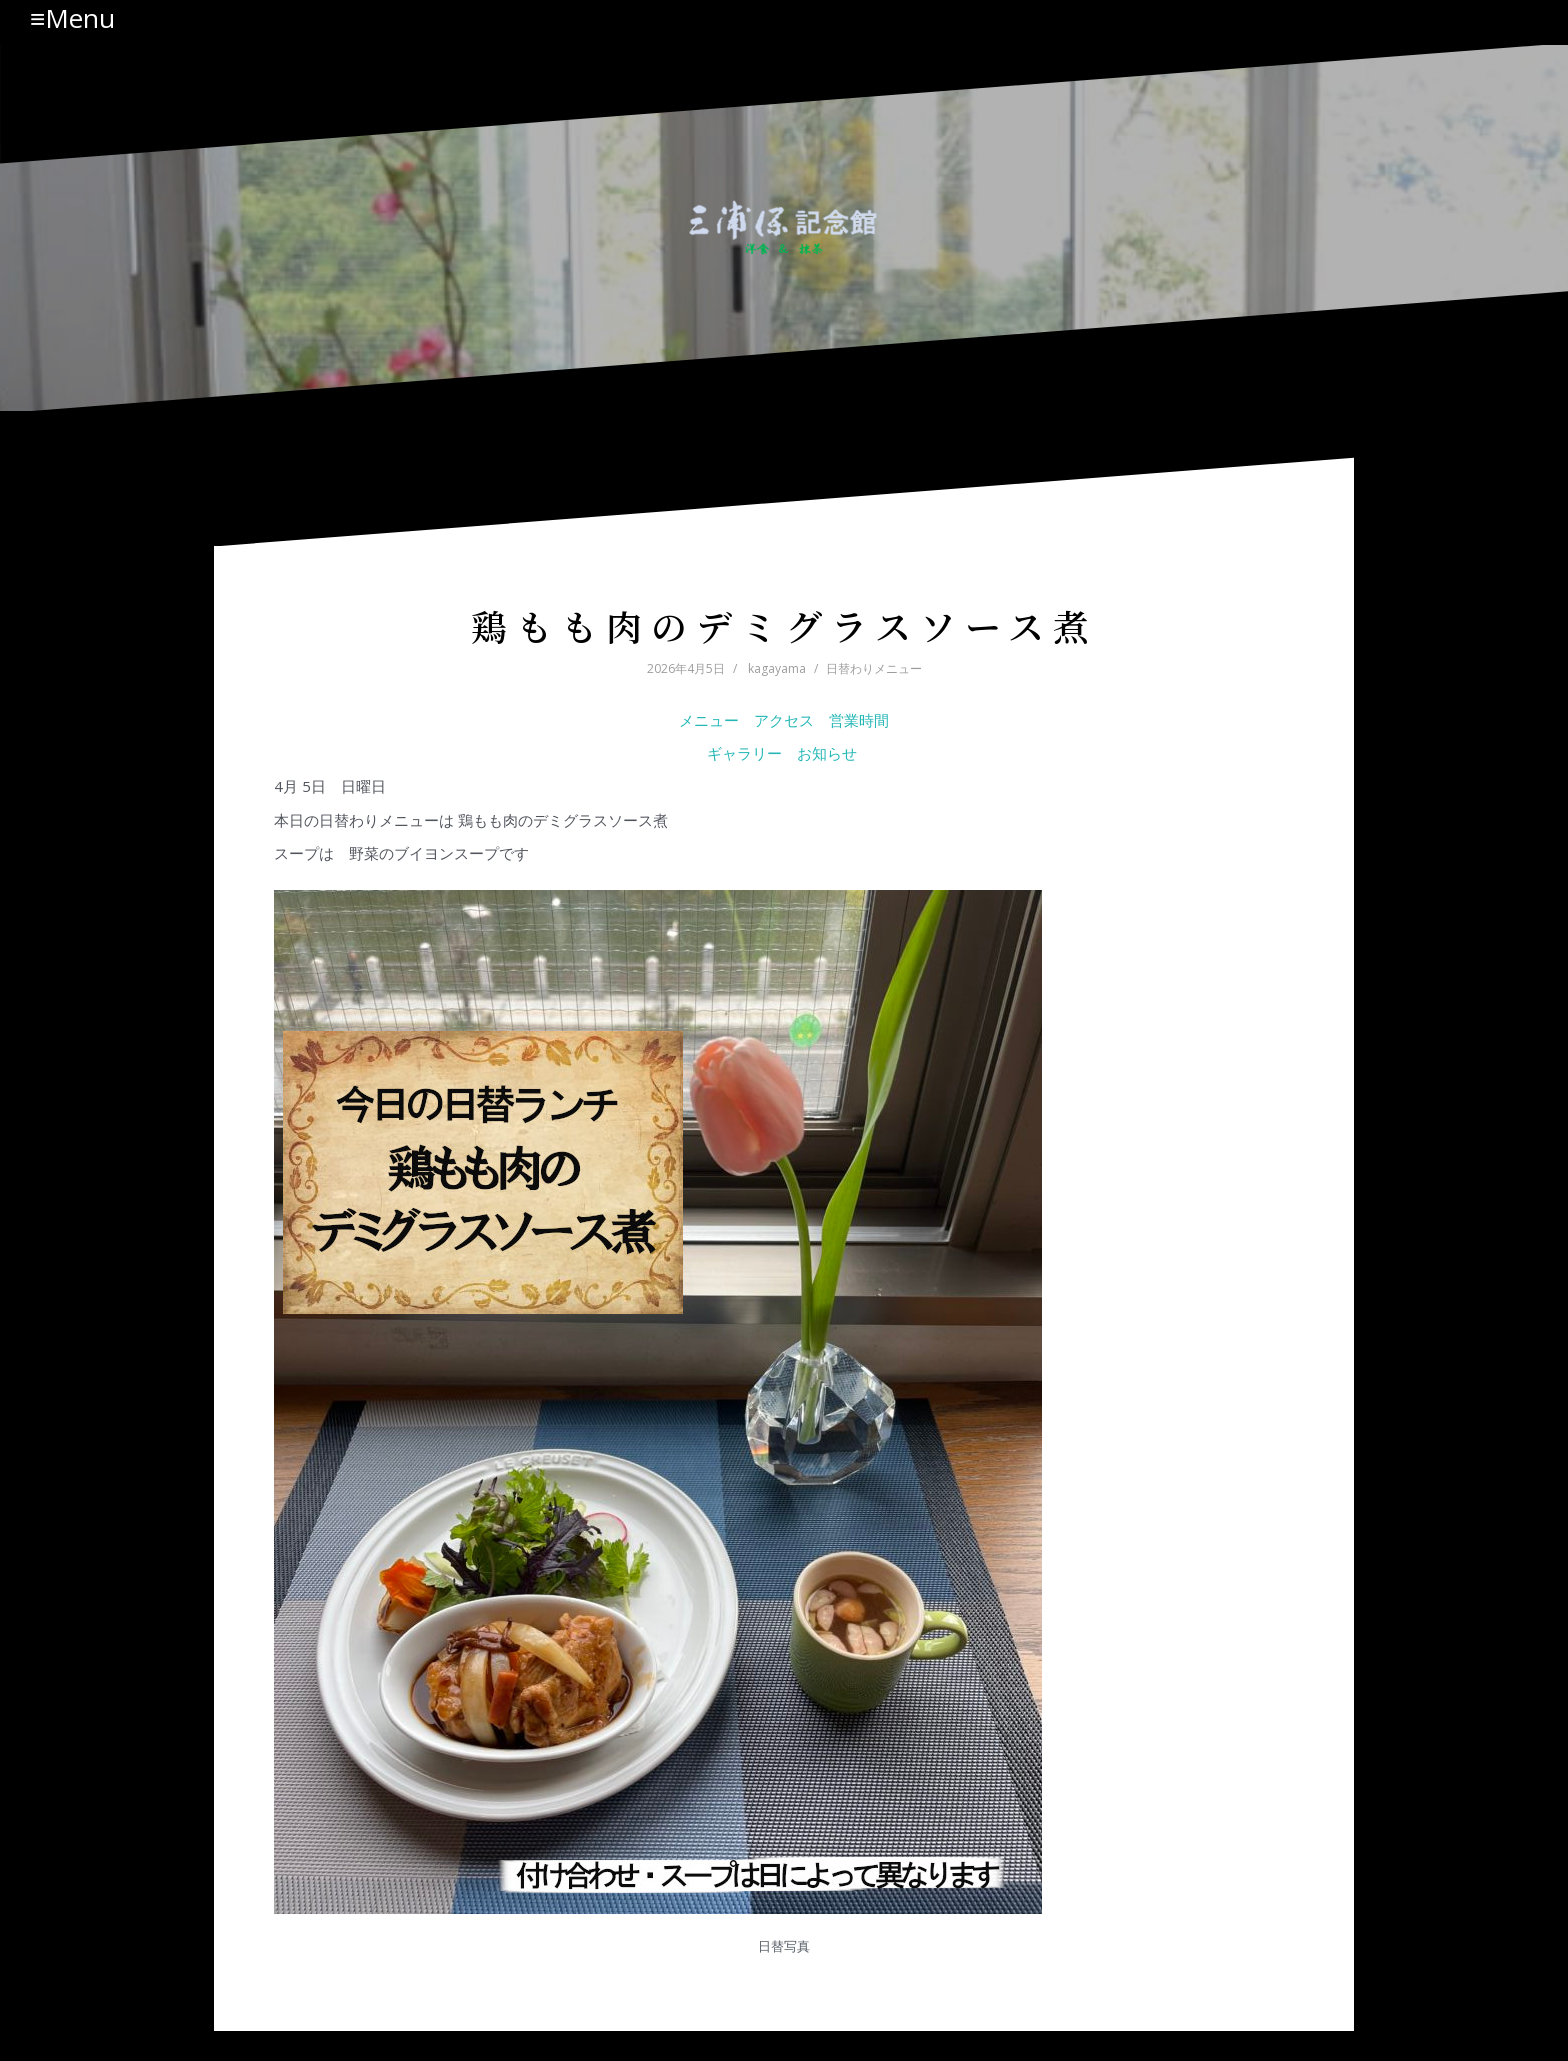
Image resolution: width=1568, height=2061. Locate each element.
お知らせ (829, 753)
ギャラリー (744, 753)
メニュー (709, 720)
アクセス (784, 720)
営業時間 (859, 720)
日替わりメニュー (874, 668)
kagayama (777, 668)
